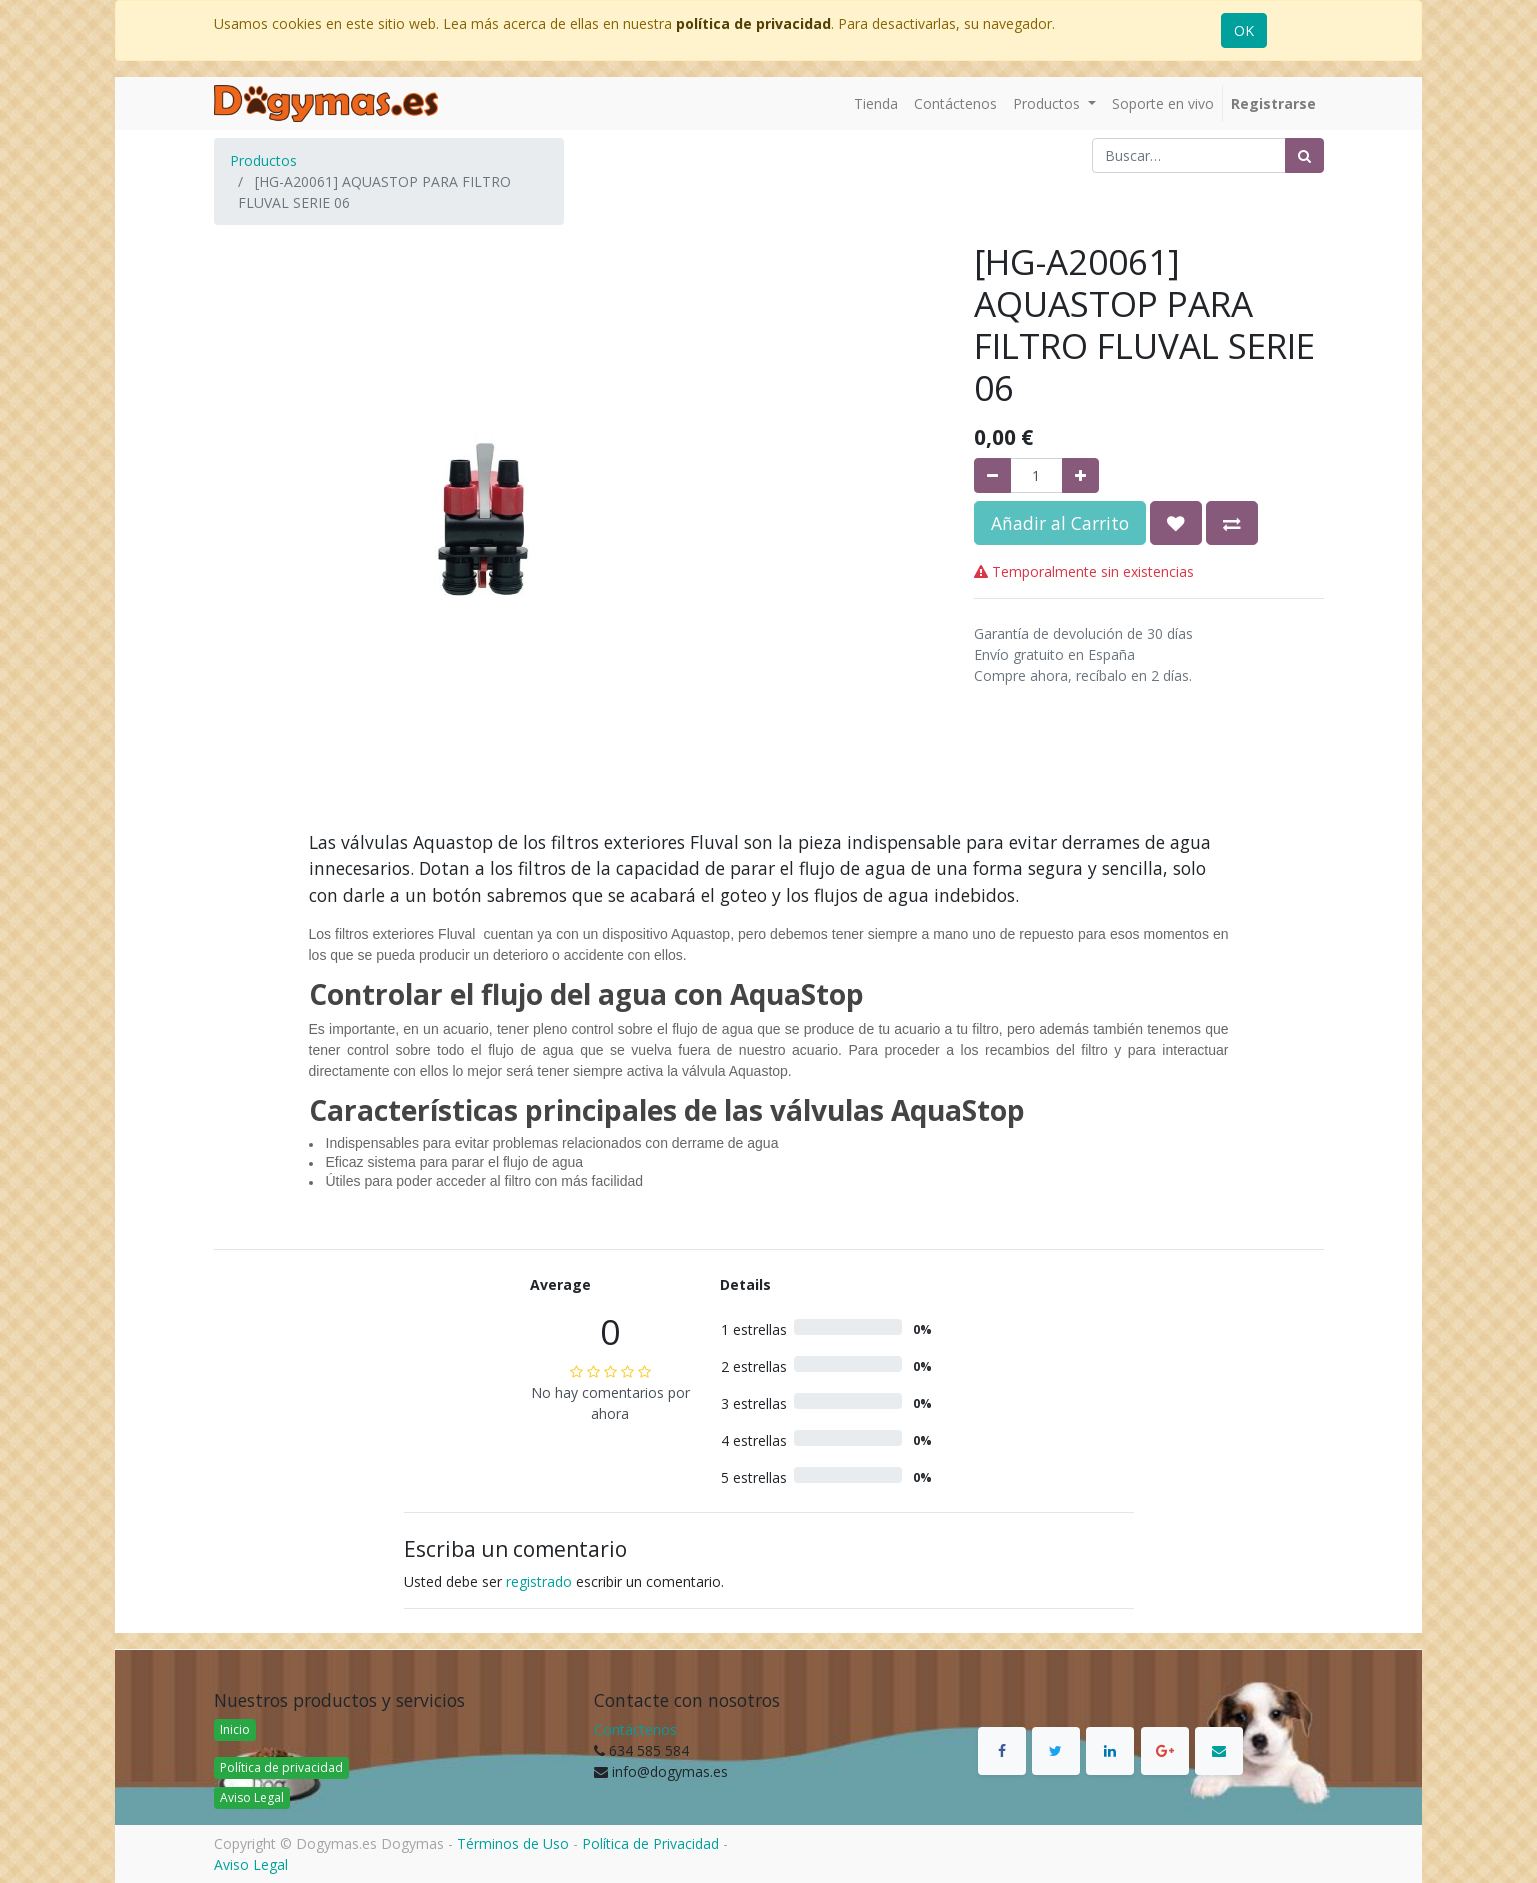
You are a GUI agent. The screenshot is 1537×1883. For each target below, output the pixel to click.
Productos (263, 160)
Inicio (235, 1729)
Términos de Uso (513, 1843)
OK (1244, 30)
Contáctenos (635, 1729)
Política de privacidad (281, 1767)
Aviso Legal (252, 1797)
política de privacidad (753, 23)
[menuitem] (876, 103)
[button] (1176, 523)
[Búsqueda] (1304, 155)
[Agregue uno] (1080, 475)
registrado (539, 1581)
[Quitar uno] (992, 475)
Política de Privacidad (650, 1843)
